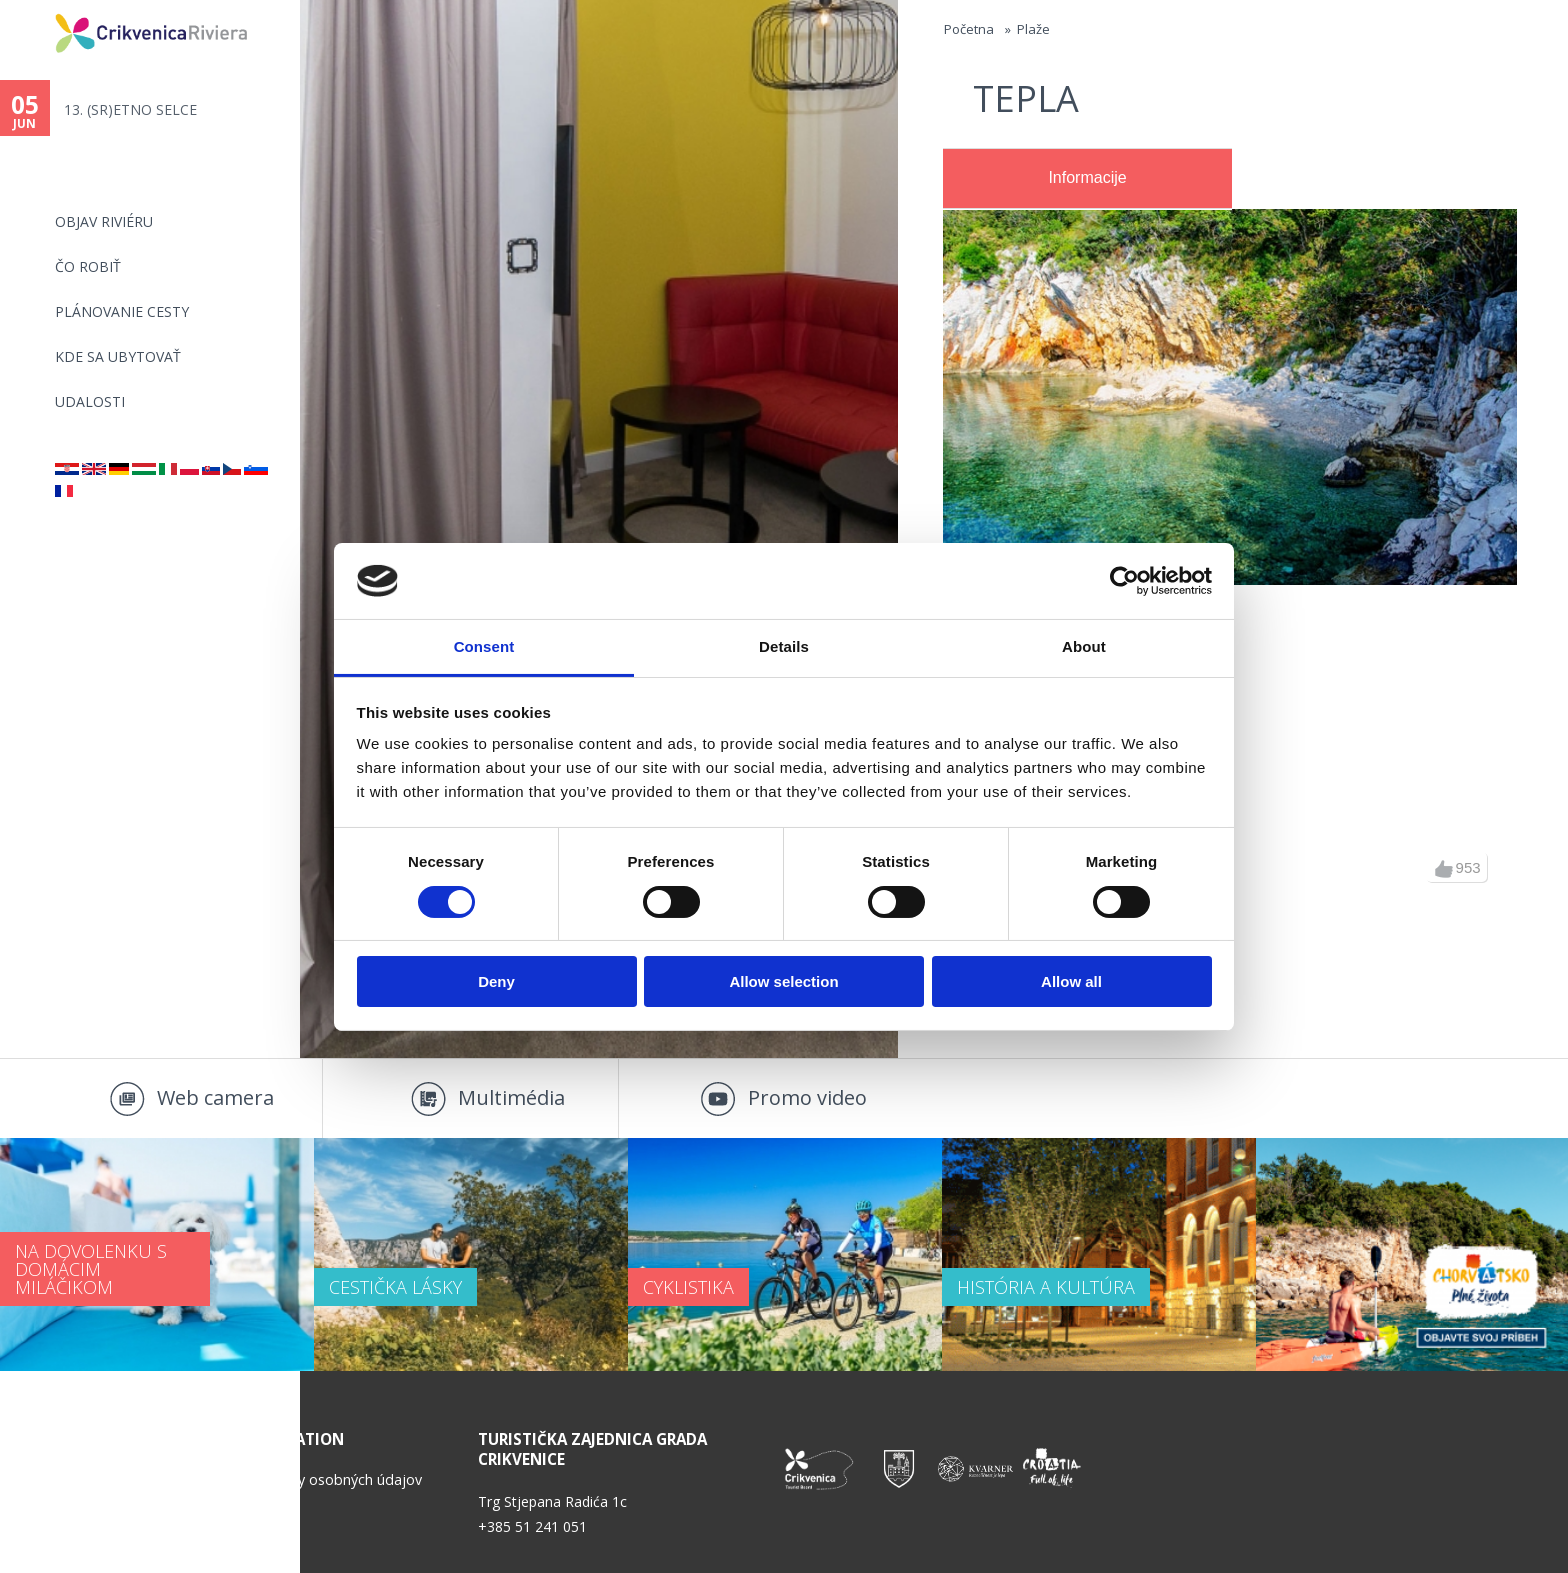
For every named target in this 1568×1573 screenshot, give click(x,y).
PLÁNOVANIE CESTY (122, 311)
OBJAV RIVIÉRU (104, 221)
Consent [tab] (484, 646)
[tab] (1087, 179)
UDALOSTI (90, 401)
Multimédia (511, 1097)
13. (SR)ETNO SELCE (130, 109)
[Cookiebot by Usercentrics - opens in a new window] (1124, 581)
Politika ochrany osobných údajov (312, 1479)
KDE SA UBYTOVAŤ (118, 356)
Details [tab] (784, 646)
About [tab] (1084, 646)
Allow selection (783, 981)
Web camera (215, 1097)
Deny (496, 981)
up (1444, 869)
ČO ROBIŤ (88, 266)
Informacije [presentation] (1087, 177)
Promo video (807, 1097)
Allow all (1071, 981)
